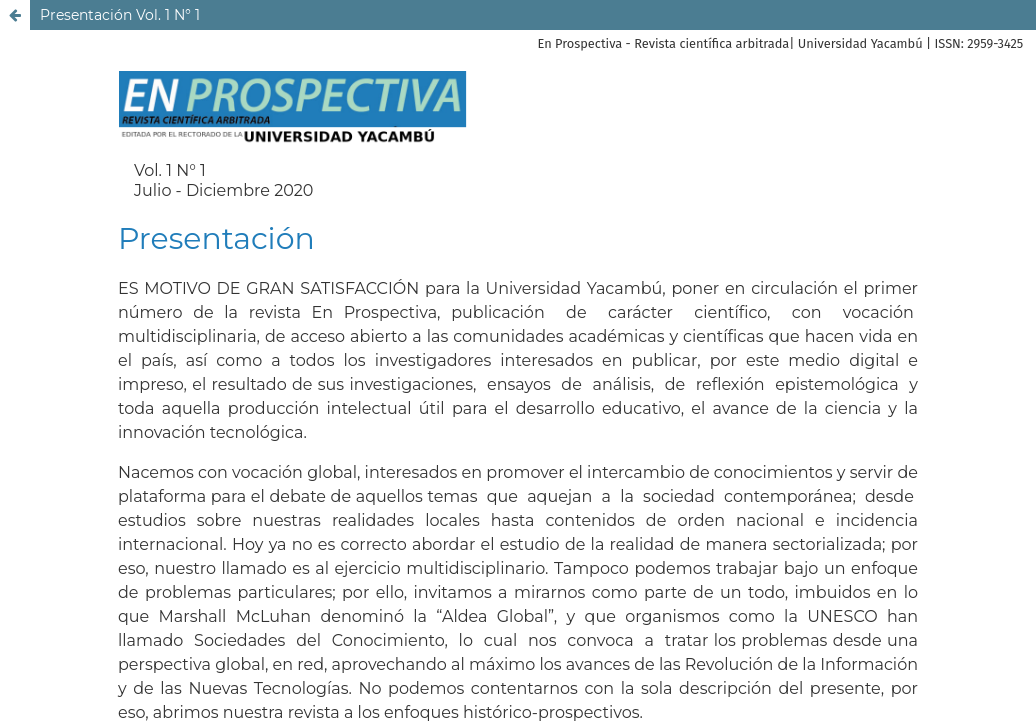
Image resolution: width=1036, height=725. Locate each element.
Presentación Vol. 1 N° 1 (120, 15)
